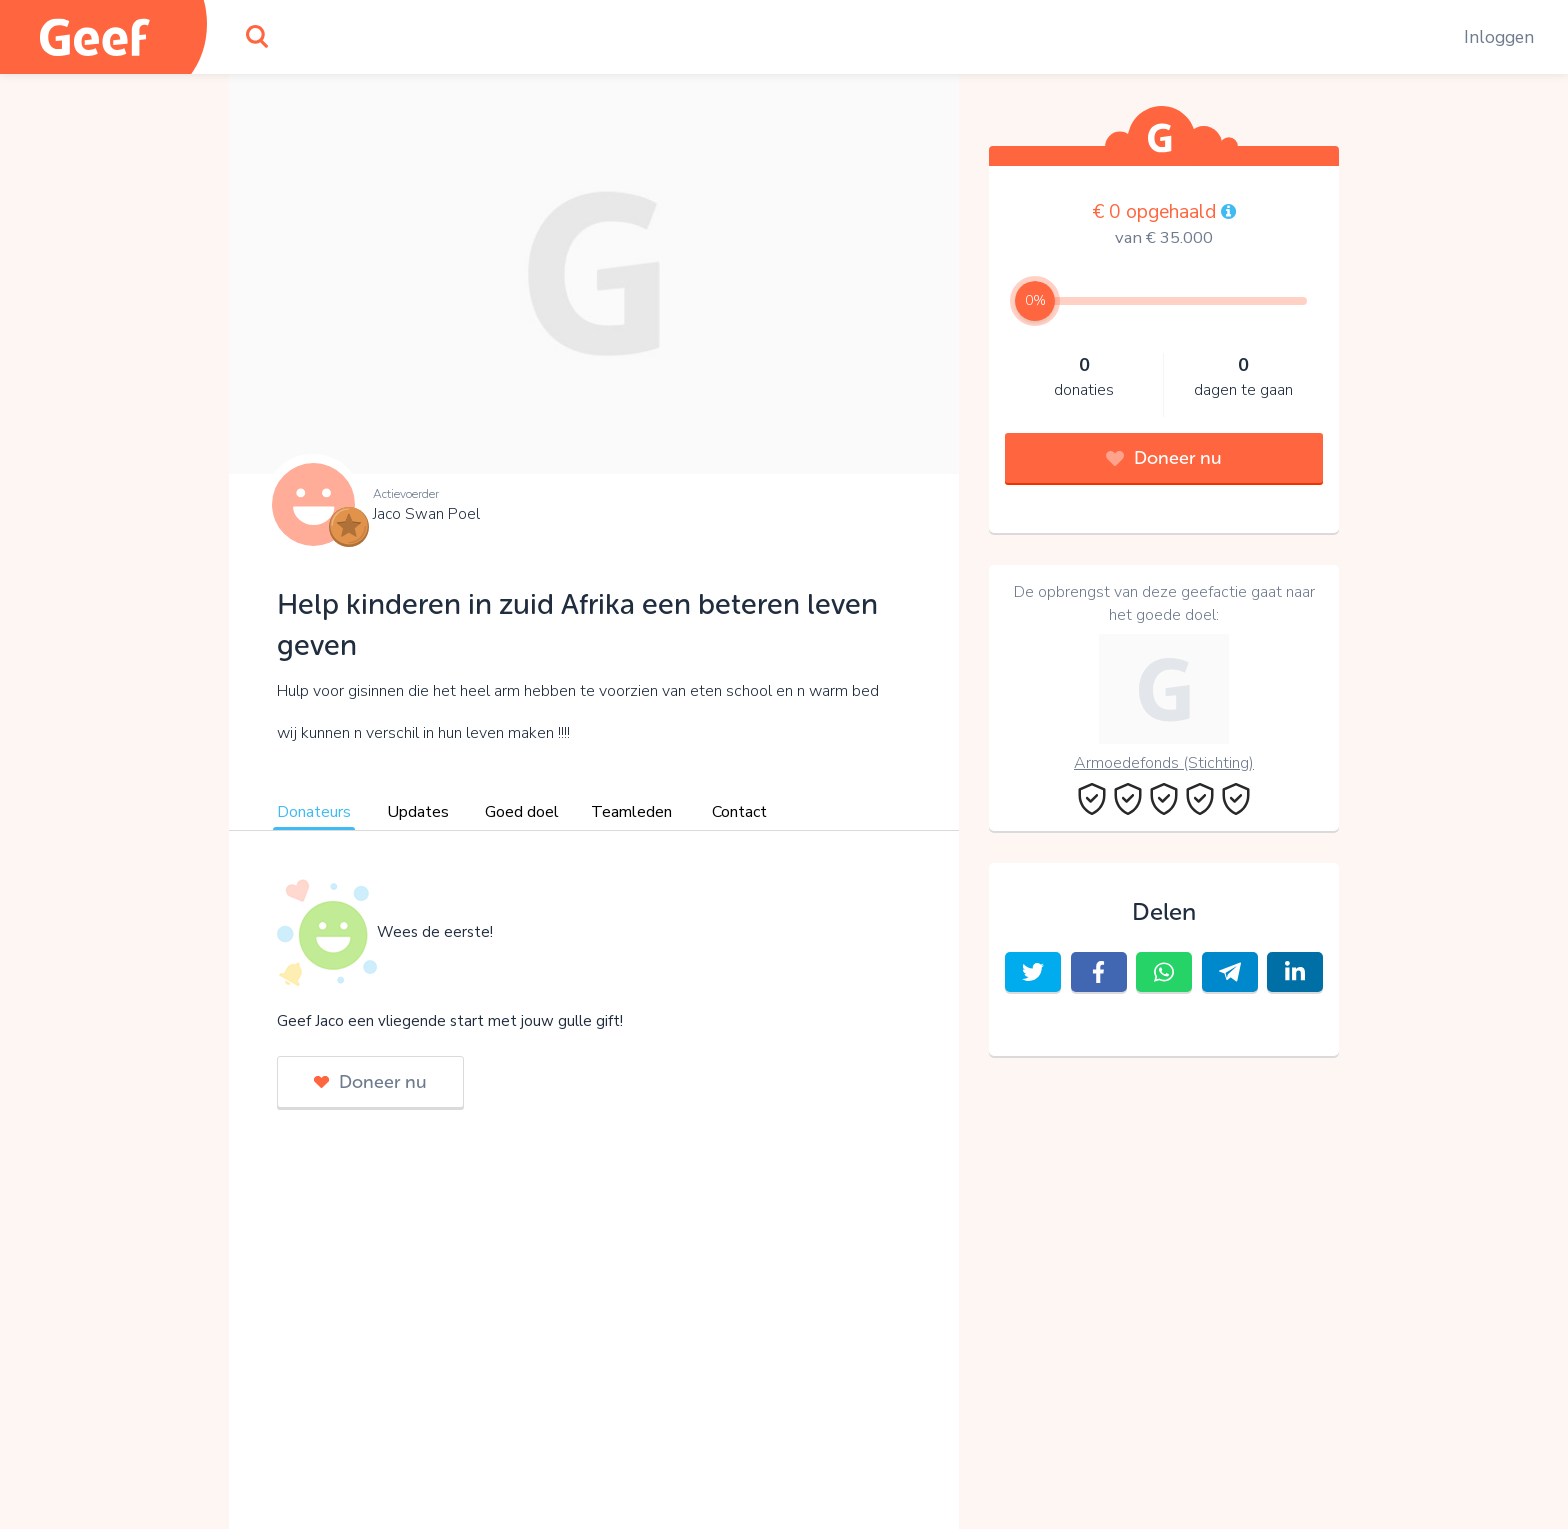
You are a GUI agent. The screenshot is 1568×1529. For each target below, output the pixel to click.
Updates (418, 812)
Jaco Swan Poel (426, 514)
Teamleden (631, 812)
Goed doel (522, 812)
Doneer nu (370, 1082)
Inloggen (1499, 37)
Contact (739, 812)
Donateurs (314, 812)
